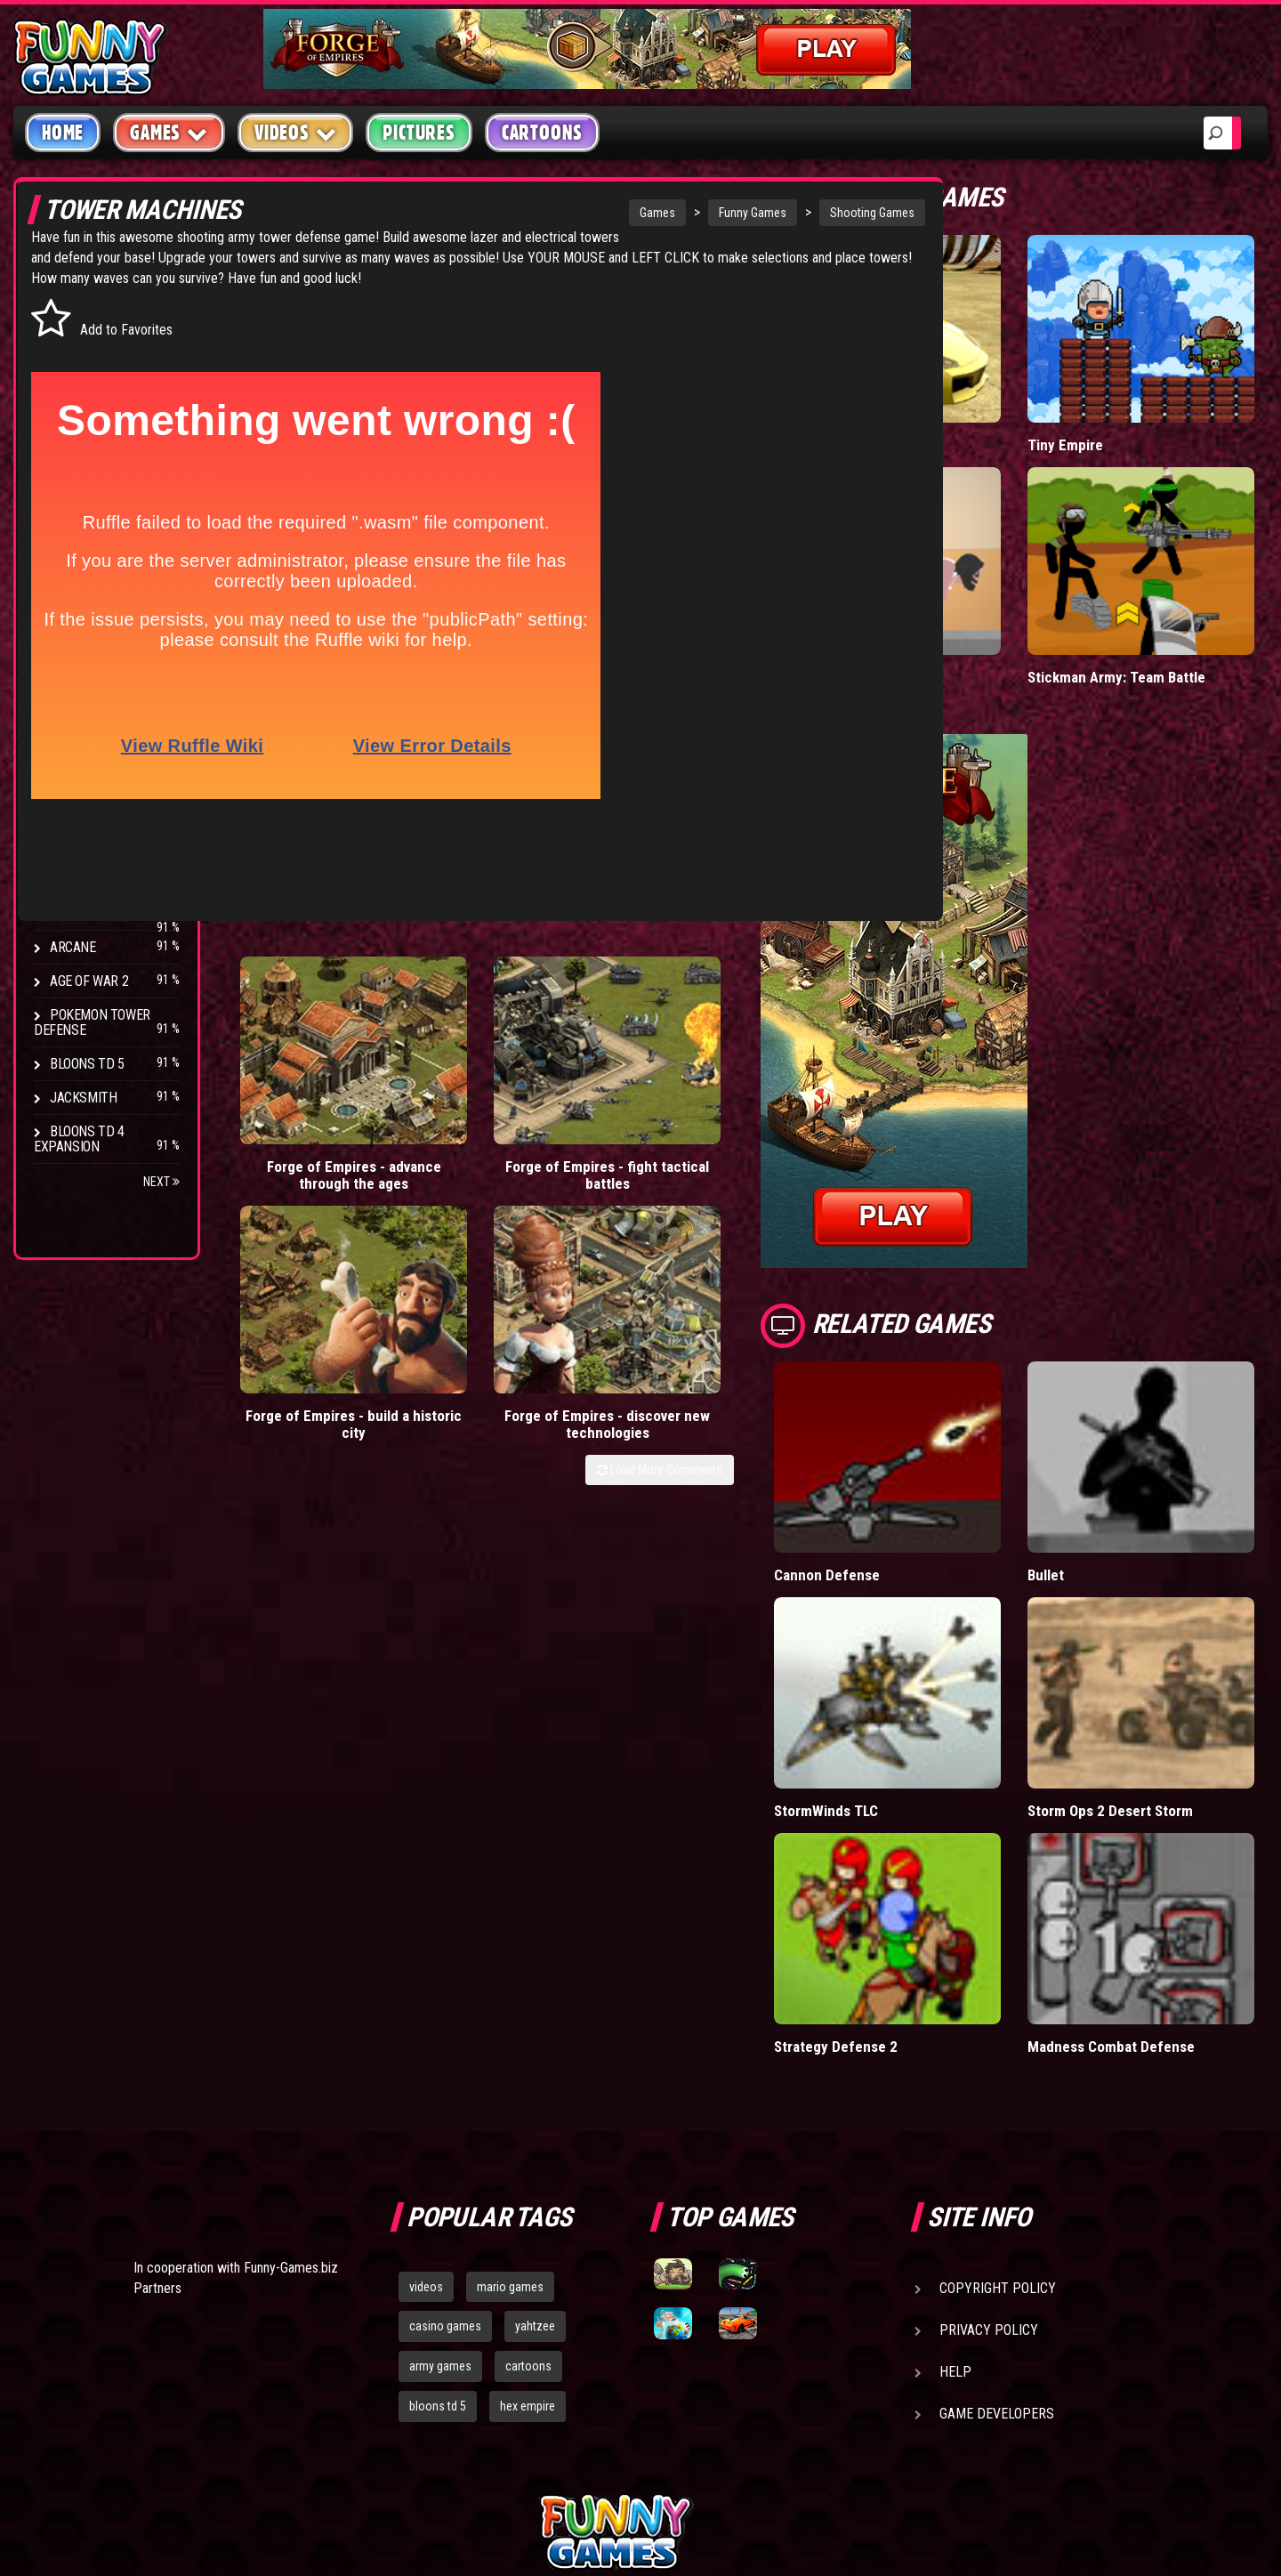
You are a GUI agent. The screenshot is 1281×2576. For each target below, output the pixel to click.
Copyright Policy (997, 2101)
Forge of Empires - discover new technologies (748, 1040)
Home (63, 132)
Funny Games (632, 213)
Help (955, 2184)
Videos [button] (295, 132)
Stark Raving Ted (104, 913)
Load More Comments (748, 1094)
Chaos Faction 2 (100, 879)
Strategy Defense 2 (925, 1860)
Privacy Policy (988, 2143)
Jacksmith (83, 1097)
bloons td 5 (437, 2220)
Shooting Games (752, 213)
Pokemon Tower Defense (92, 1022)
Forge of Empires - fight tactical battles (450, 1040)
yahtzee (535, 2140)
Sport (69, 483)
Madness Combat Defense (1156, 1860)
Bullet (1090, 1464)
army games (440, 2180)
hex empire (527, 2220)
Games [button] (169, 132)
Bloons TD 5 (87, 1063)
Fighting (76, 416)
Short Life (894, 603)
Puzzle (72, 348)
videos (426, 2100)
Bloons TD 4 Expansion (79, 1139)
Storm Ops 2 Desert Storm (1157, 1661)
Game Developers (996, 2226)
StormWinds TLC (916, 1661)
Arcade (73, 314)
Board (69, 551)
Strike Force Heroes (114, 845)
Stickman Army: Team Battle (1161, 603)
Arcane (73, 947)
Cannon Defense (916, 1464)
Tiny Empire (1109, 408)
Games (537, 213)
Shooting (79, 382)
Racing (71, 449)
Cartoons (542, 132)
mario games (510, 2100)
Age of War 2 (89, 981)
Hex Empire (84, 811)
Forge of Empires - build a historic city (599, 1040)
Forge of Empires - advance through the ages (301, 1040)
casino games (445, 2140)
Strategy (79, 517)
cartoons (528, 2180)
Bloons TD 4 (87, 744)
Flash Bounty (93, 778)
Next (161, 1182)
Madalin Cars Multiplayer (941, 408)
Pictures (419, 132)
